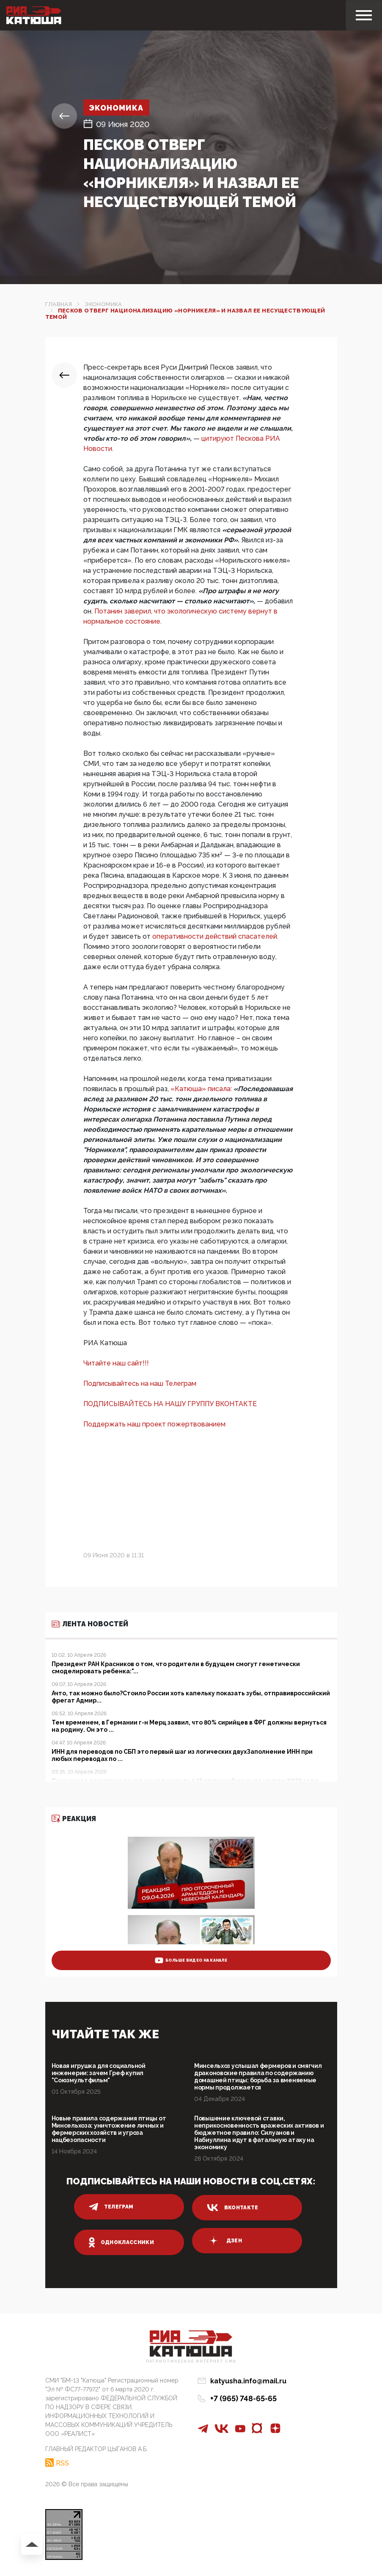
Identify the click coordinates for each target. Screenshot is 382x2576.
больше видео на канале (191, 1960)
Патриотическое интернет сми (191, 2361)
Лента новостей (90, 1624)
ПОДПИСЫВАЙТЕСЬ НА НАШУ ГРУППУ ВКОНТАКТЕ (170, 1404)
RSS (62, 2462)
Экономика (117, 107)
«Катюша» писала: (202, 1089)
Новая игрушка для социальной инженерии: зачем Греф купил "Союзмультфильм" (99, 2073)
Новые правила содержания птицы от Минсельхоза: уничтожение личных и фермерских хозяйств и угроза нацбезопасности (109, 2129)
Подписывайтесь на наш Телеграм (139, 1383)
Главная (58, 304)
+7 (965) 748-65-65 (243, 2398)
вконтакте (232, 2207)
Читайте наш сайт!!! (116, 1363)
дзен (224, 2240)
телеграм (111, 2207)
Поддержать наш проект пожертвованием (154, 1424)
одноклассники (121, 2242)
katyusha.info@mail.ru (248, 2381)
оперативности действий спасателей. (215, 936)
